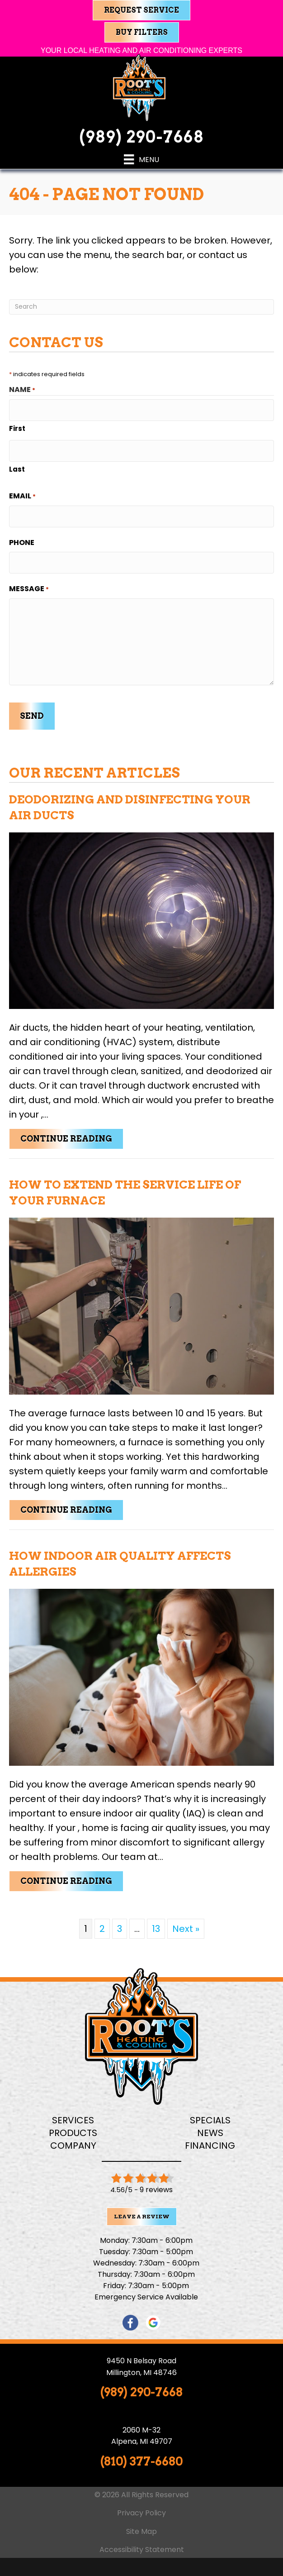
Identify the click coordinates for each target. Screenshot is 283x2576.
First (17, 428)
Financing (210, 2145)
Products (73, 2133)
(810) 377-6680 (141, 2461)
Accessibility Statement (141, 2549)
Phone (21, 542)
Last (17, 469)
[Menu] (141, 159)
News (210, 2133)
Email (22, 496)
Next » (185, 1928)
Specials (210, 2120)
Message (29, 588)
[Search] (141, 307)
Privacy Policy (141, 2513)
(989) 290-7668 (141, 137)
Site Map (141, 2531)
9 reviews (156, 2189)
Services (73, 2120)
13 (156, 1928)
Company (73, 2145)
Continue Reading (71, 1138)
